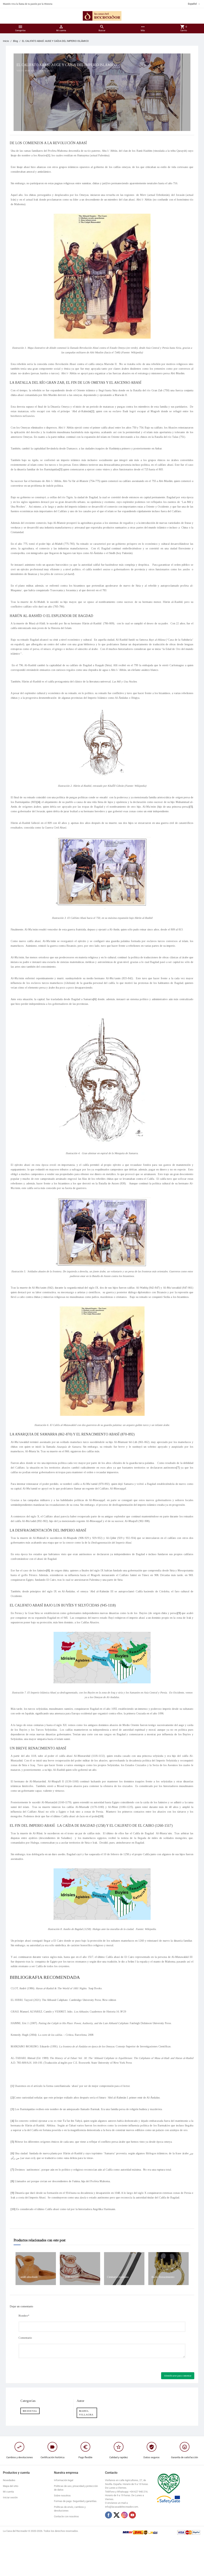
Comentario (25, 2337)
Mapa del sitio (10, 2486)
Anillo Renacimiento (162, 2277)
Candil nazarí (70, 2277)
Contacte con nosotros (66, 2516)
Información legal (63, 2480)
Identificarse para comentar (177, 2375)
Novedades (9, 2480)
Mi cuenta (8, 2491)
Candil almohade (28, 2277)
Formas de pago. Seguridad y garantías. (75, 2501)
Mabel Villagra (86, 2412)
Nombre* (23, 2315)
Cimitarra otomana (117, 2277)
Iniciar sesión (10, 2497)
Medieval (30, 2410)
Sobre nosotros (62, 2495)
